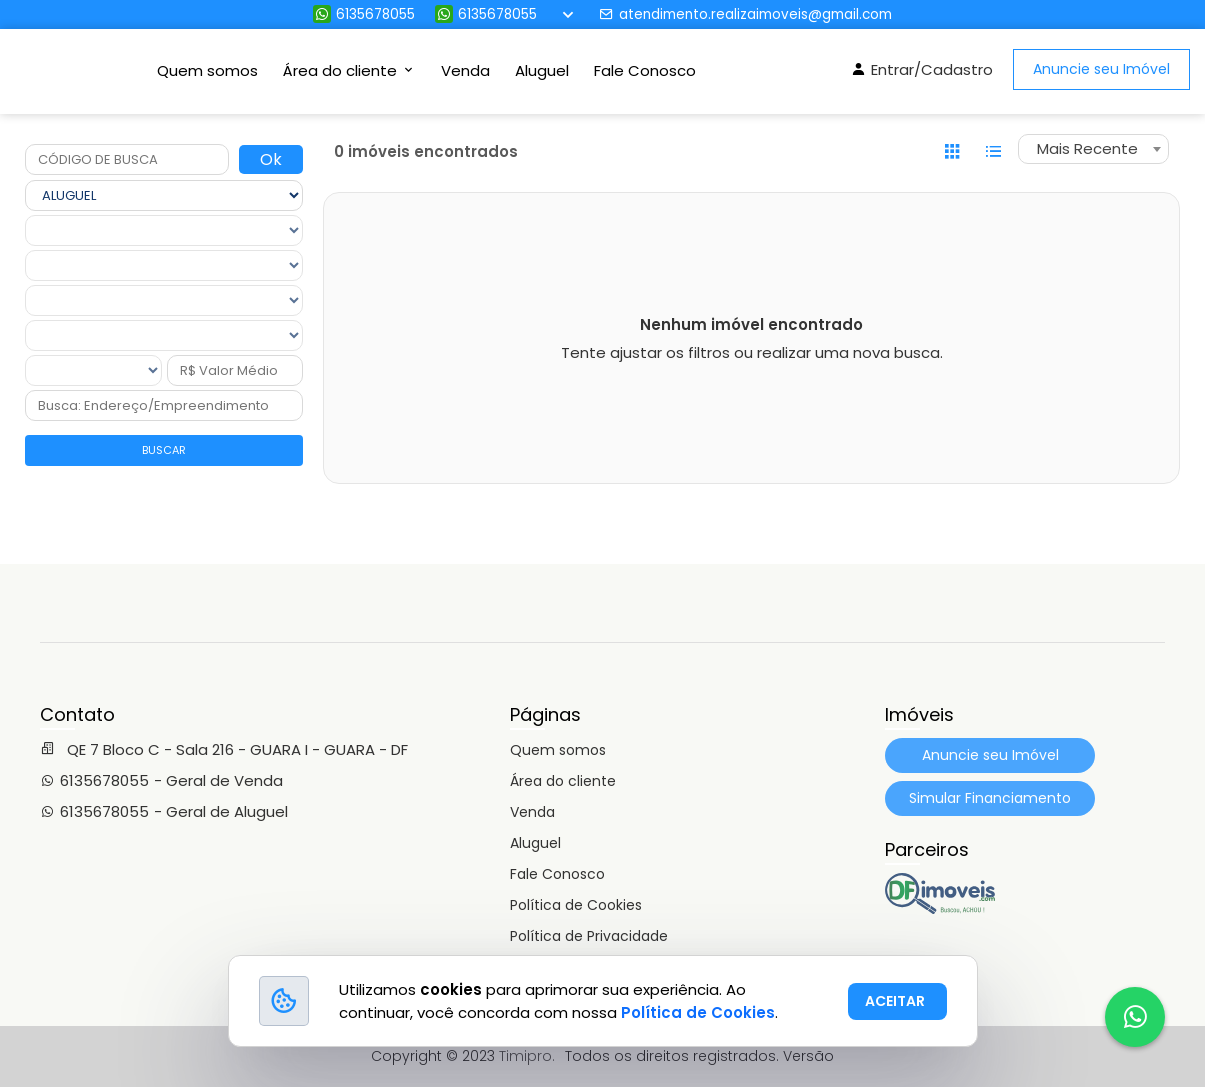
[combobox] (1093, 149)
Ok (271, 159)
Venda (465, 70)
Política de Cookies (576, 905)
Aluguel (542, 70)
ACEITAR (895, 1001)
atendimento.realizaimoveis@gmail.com (745, 14)
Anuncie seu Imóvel (1101, 69)
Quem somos (207, 70)
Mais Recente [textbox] (1087, 148)
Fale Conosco (645, 70)
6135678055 (364, 14)
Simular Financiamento (990, 798)
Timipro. (527, 1056)
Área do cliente (563, 781)
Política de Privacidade (589, 936)
